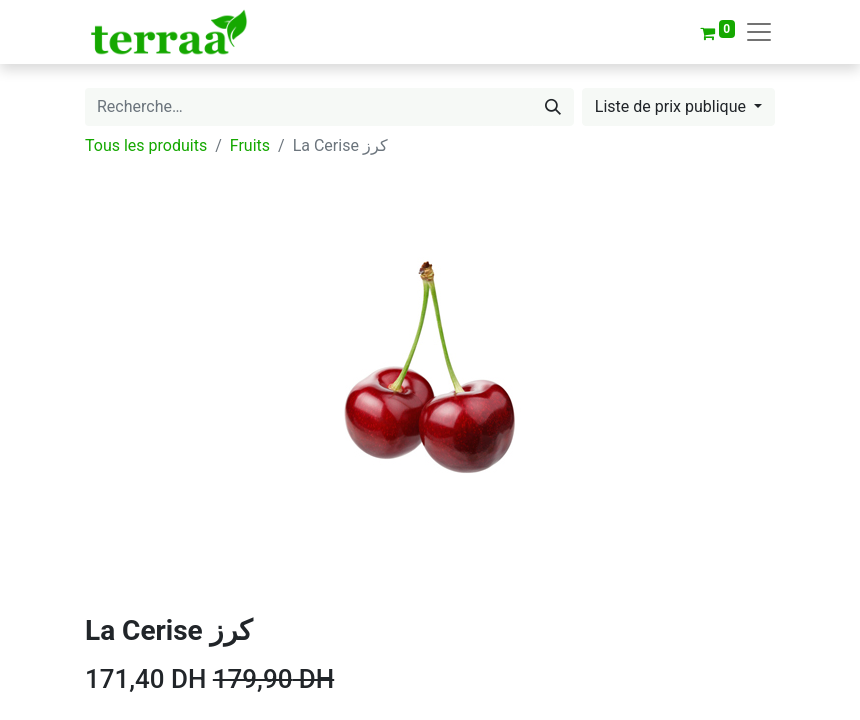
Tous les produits (146, 145)
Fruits (250, 145)
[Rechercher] (553, 107)
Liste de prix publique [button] (672, 106)
